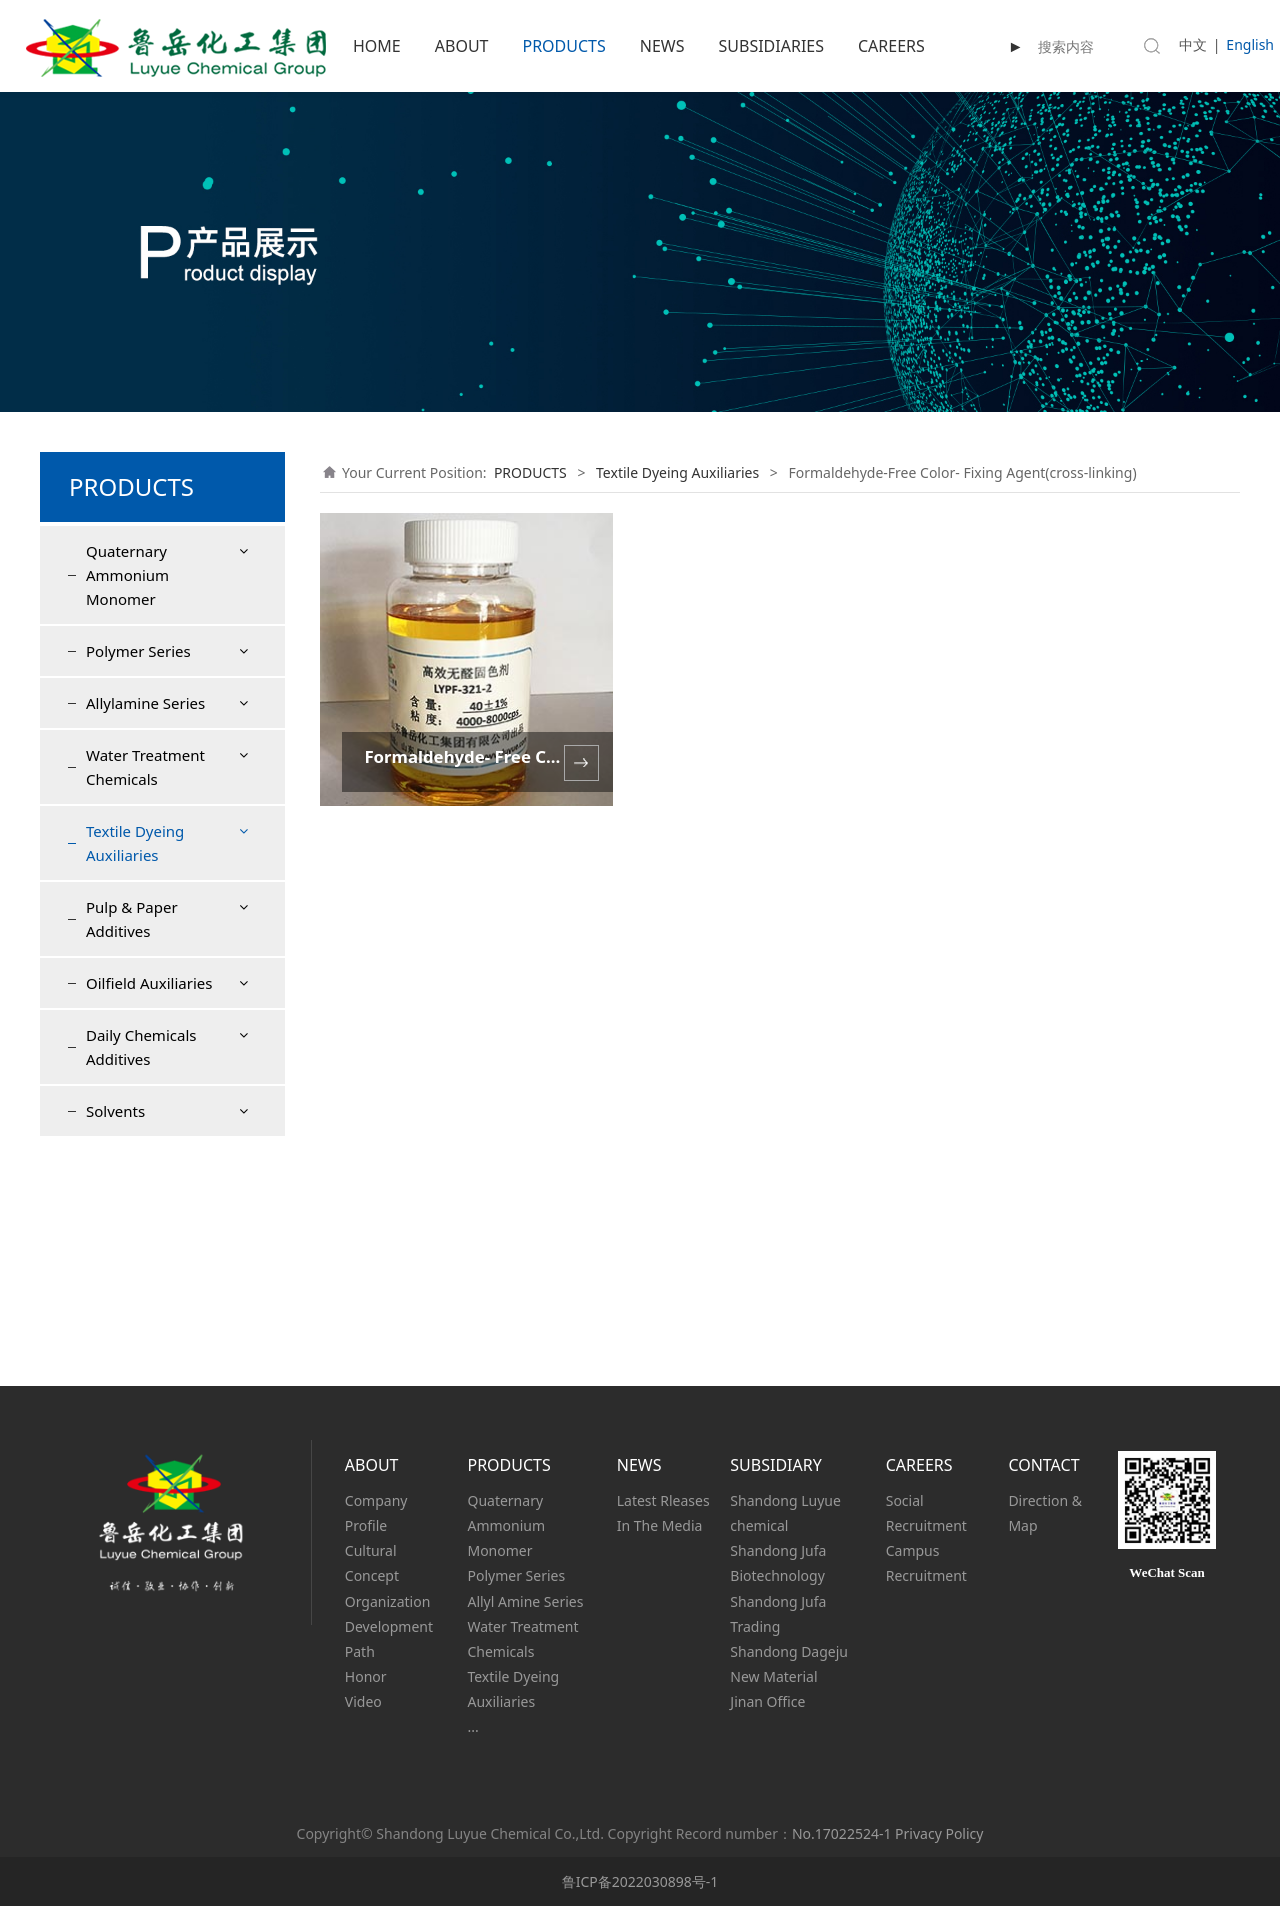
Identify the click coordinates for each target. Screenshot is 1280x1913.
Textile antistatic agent (155, 1062)
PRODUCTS (563, 46)
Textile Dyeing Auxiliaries (135, 843)
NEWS (662, 46)
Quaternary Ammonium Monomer (127, 575)
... (472, 1733)
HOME (377, 46)
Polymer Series (138, 651)
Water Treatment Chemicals (145, 767)
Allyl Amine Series (525, 1607)
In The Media (660, 1532)
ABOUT (462, 46)
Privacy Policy (939, 1840)
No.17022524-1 (841, 1840)
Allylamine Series (145, 703)
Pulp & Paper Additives (132, 1136)
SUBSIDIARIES (771, 46)
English (1250, 44)
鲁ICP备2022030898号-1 (640, 1888)
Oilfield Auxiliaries (149, 1200)
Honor (366, 1683)
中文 (1193, 44)
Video (363, 1708)
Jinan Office (767, 1708)
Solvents (115, 1328)
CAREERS (891, 46)
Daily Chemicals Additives (141, 1264)
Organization (388, 1607)
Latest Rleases (663, 1507)
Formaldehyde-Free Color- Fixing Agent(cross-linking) (167, 988)
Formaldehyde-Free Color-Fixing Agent (166, 916)
